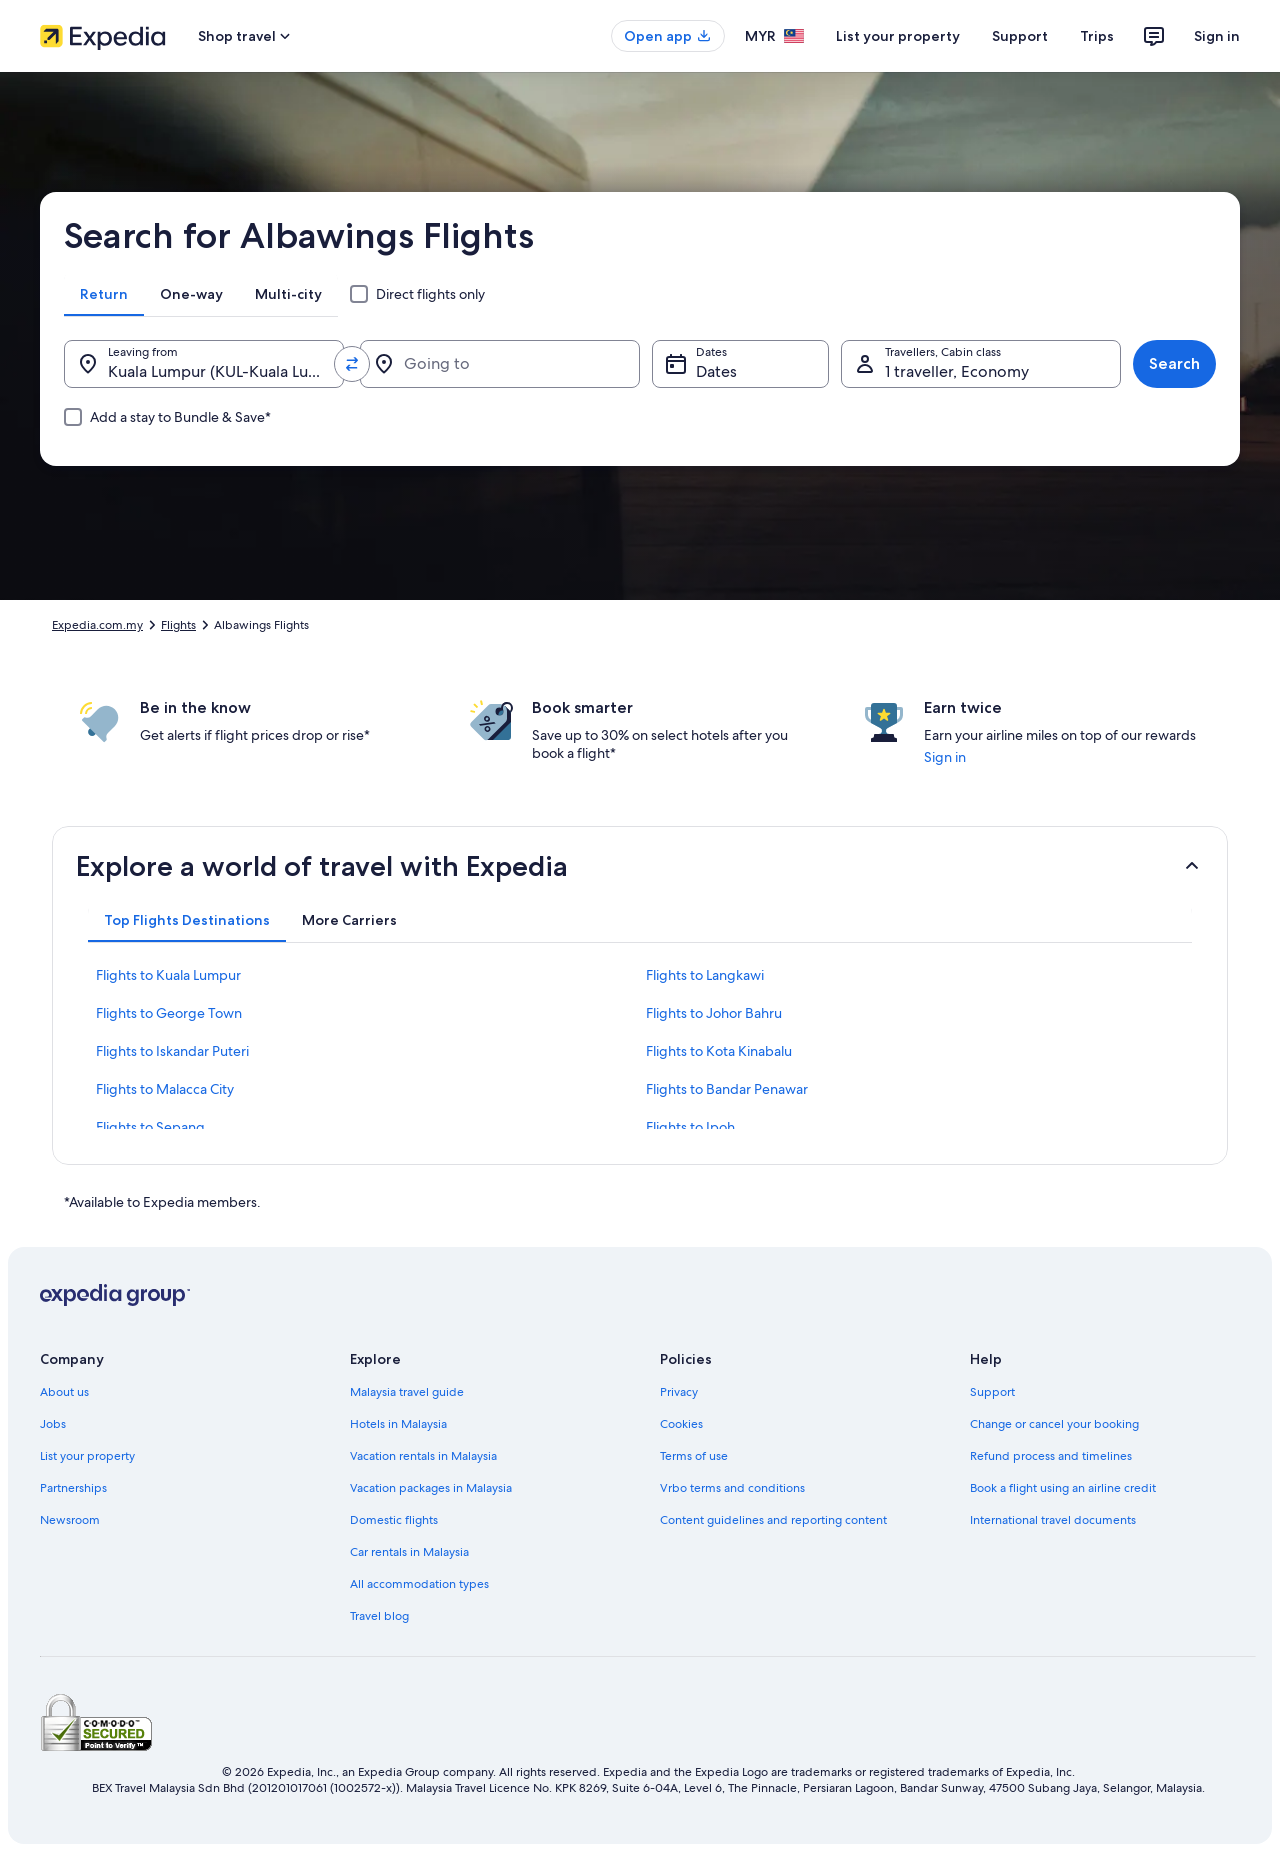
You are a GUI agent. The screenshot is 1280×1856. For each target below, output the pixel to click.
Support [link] (992, 1392)
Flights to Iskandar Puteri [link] (172, 1051)
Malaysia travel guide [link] (407, 1392)
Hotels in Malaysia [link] (398, 1424)
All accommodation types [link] (419, 1584)
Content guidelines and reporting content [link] (773, 1520)
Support (1020, 36)
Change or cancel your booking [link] (1054, 1424)
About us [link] (64, 1392)
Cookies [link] (681, 1424)
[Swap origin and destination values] (352, 364)
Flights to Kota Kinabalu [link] (719, 1051)
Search (1174, 363)
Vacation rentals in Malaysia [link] (423, 1456)
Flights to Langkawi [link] (705, 975)
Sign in (1217, 36)
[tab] (104, 294)
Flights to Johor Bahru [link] (714, 1013)
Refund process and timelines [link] (1051, 1456)
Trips (1097, 36)
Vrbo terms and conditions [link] (732, 1488)
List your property (898, 36)
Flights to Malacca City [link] (165, 1089)
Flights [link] (178, 625)
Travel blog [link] (379, 1616)
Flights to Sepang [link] (150, 1127)
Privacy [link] (679, 1392)
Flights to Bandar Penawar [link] (727, 1089)
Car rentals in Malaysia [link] (409, 1552)
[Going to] (500, 364)
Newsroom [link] (70, 1520)
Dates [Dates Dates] (716, 371)
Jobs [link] (53, 1424)
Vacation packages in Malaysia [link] (431, 1488)
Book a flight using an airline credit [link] (1063, 1488)
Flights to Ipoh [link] (690, 1127)
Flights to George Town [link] (169, 1013)
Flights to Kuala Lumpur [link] (168, 975)
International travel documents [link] (1053, 1520)
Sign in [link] (945, 757)
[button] (640, 866)
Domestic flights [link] (394, 1520)
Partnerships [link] (73, 1488)
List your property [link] (87, 1456)
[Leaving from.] (204, 364)
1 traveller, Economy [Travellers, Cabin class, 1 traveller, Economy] (957, 371)
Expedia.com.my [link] (97, 625)
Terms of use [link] (694, 1456)
